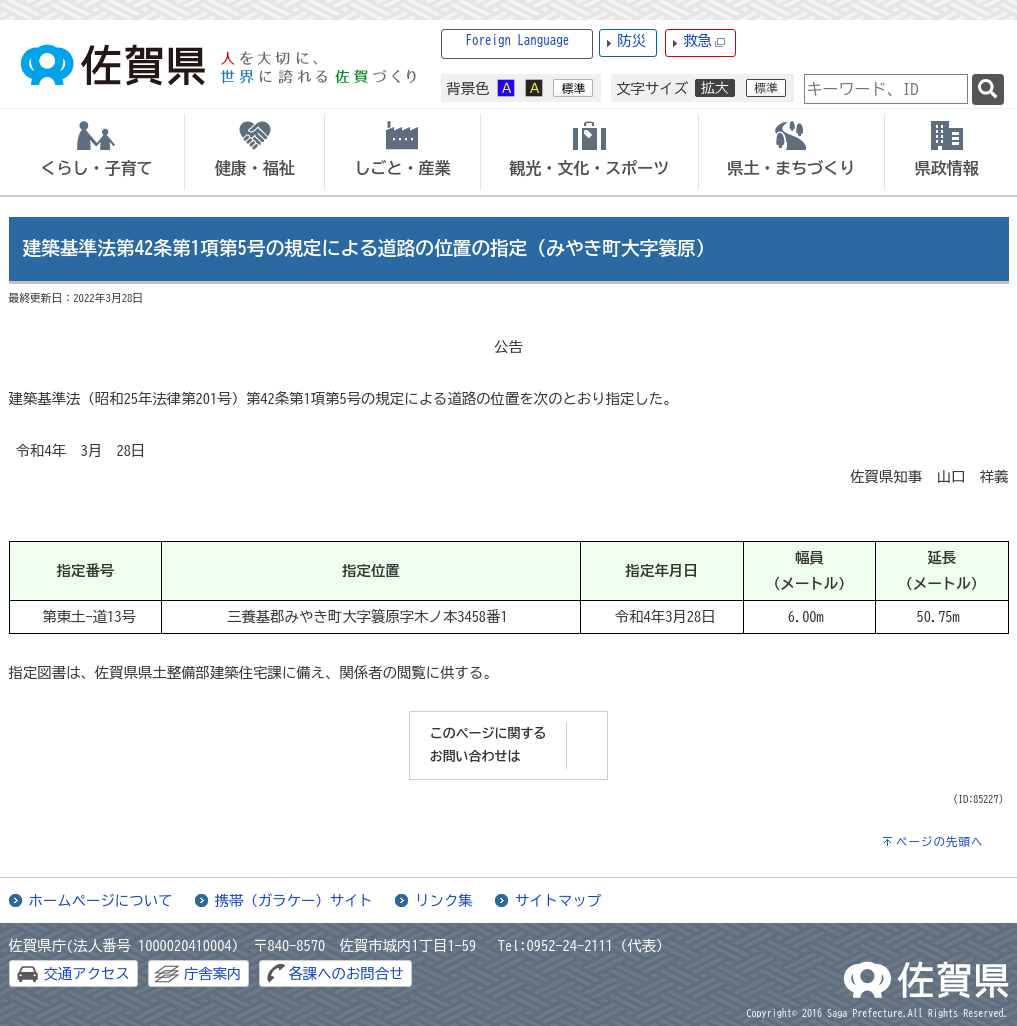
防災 (631, 40)
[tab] (97, 152)
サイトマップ (558, 900)
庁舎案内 (213, 973)
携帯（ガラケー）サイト (294, 900)
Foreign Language (518, 40)
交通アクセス (87, 973)
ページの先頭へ (940, 841)
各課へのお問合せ (345, 973)
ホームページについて (101, 900)
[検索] (988, 89)
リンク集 (444, 900)
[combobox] (886, 89)
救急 (704, 41)
